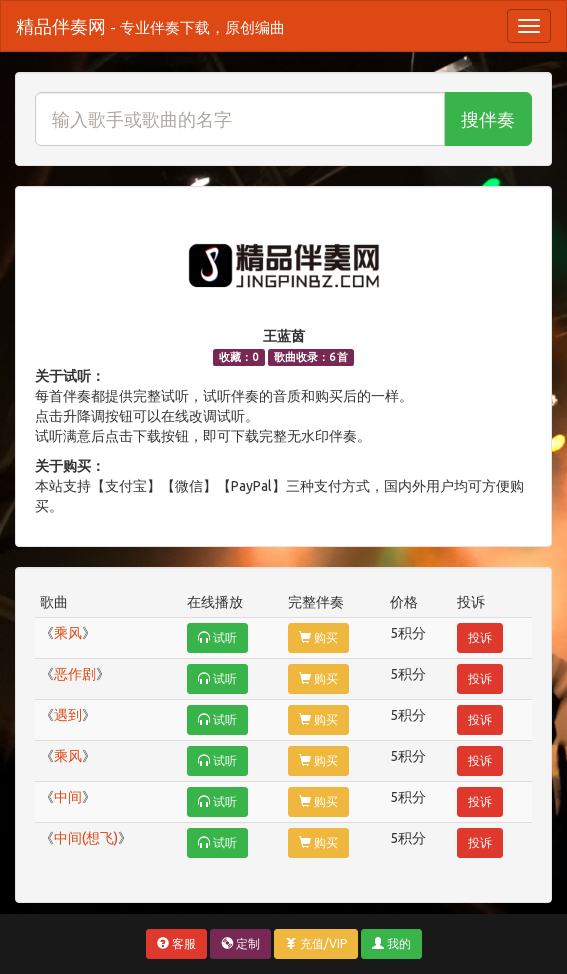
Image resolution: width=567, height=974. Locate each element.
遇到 (68, 715)
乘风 (68, 633)
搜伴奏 (488, 119)
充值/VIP (316, 943)
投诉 (480, 637)
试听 (217, 637)
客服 (176, 943)
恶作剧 (75, 674)
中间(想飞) (86, 838)
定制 (240, 943)
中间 (68, 797)
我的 (391, 943)
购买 (318, 637)
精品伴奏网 (150, 26)
